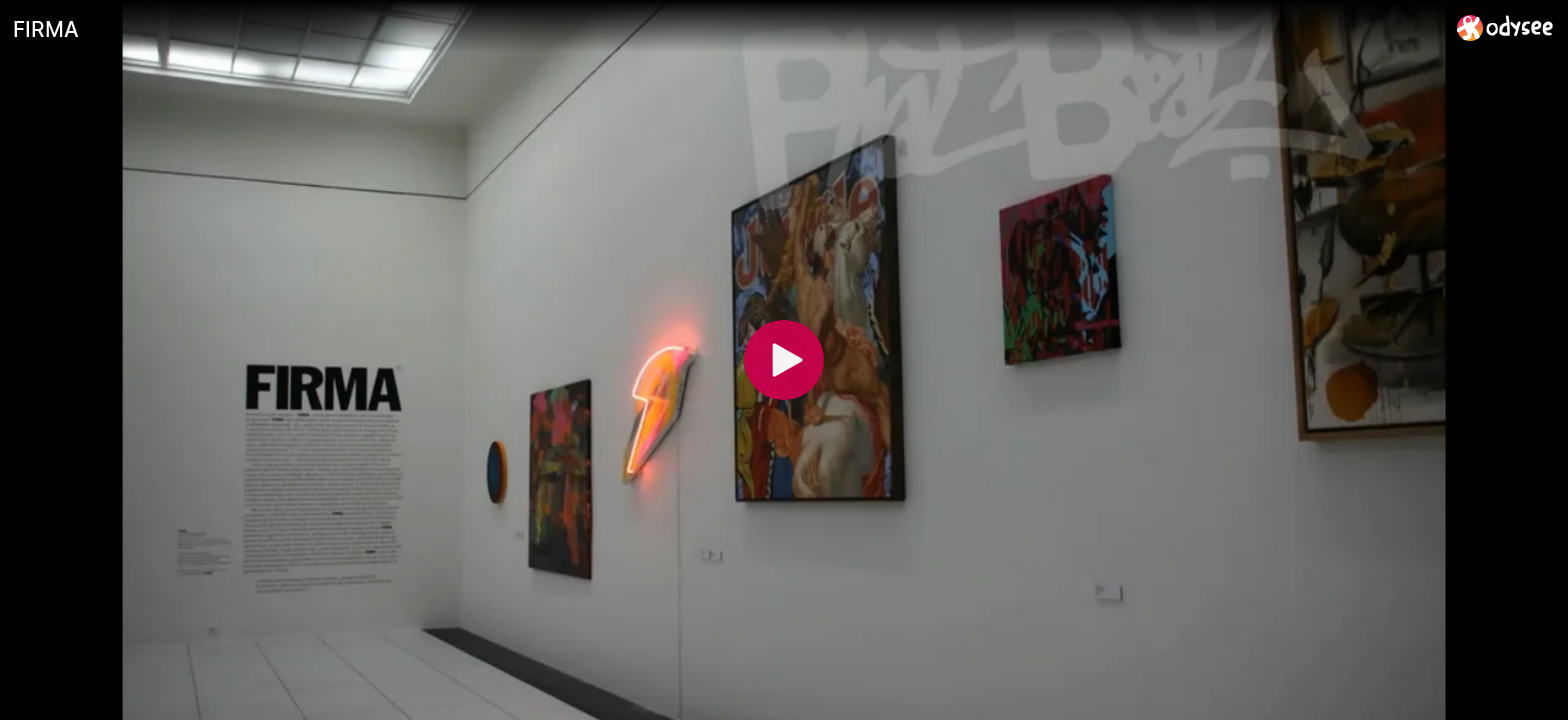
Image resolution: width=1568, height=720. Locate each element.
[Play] (784, 360)
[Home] (1505, 27)
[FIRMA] (727, 29)
